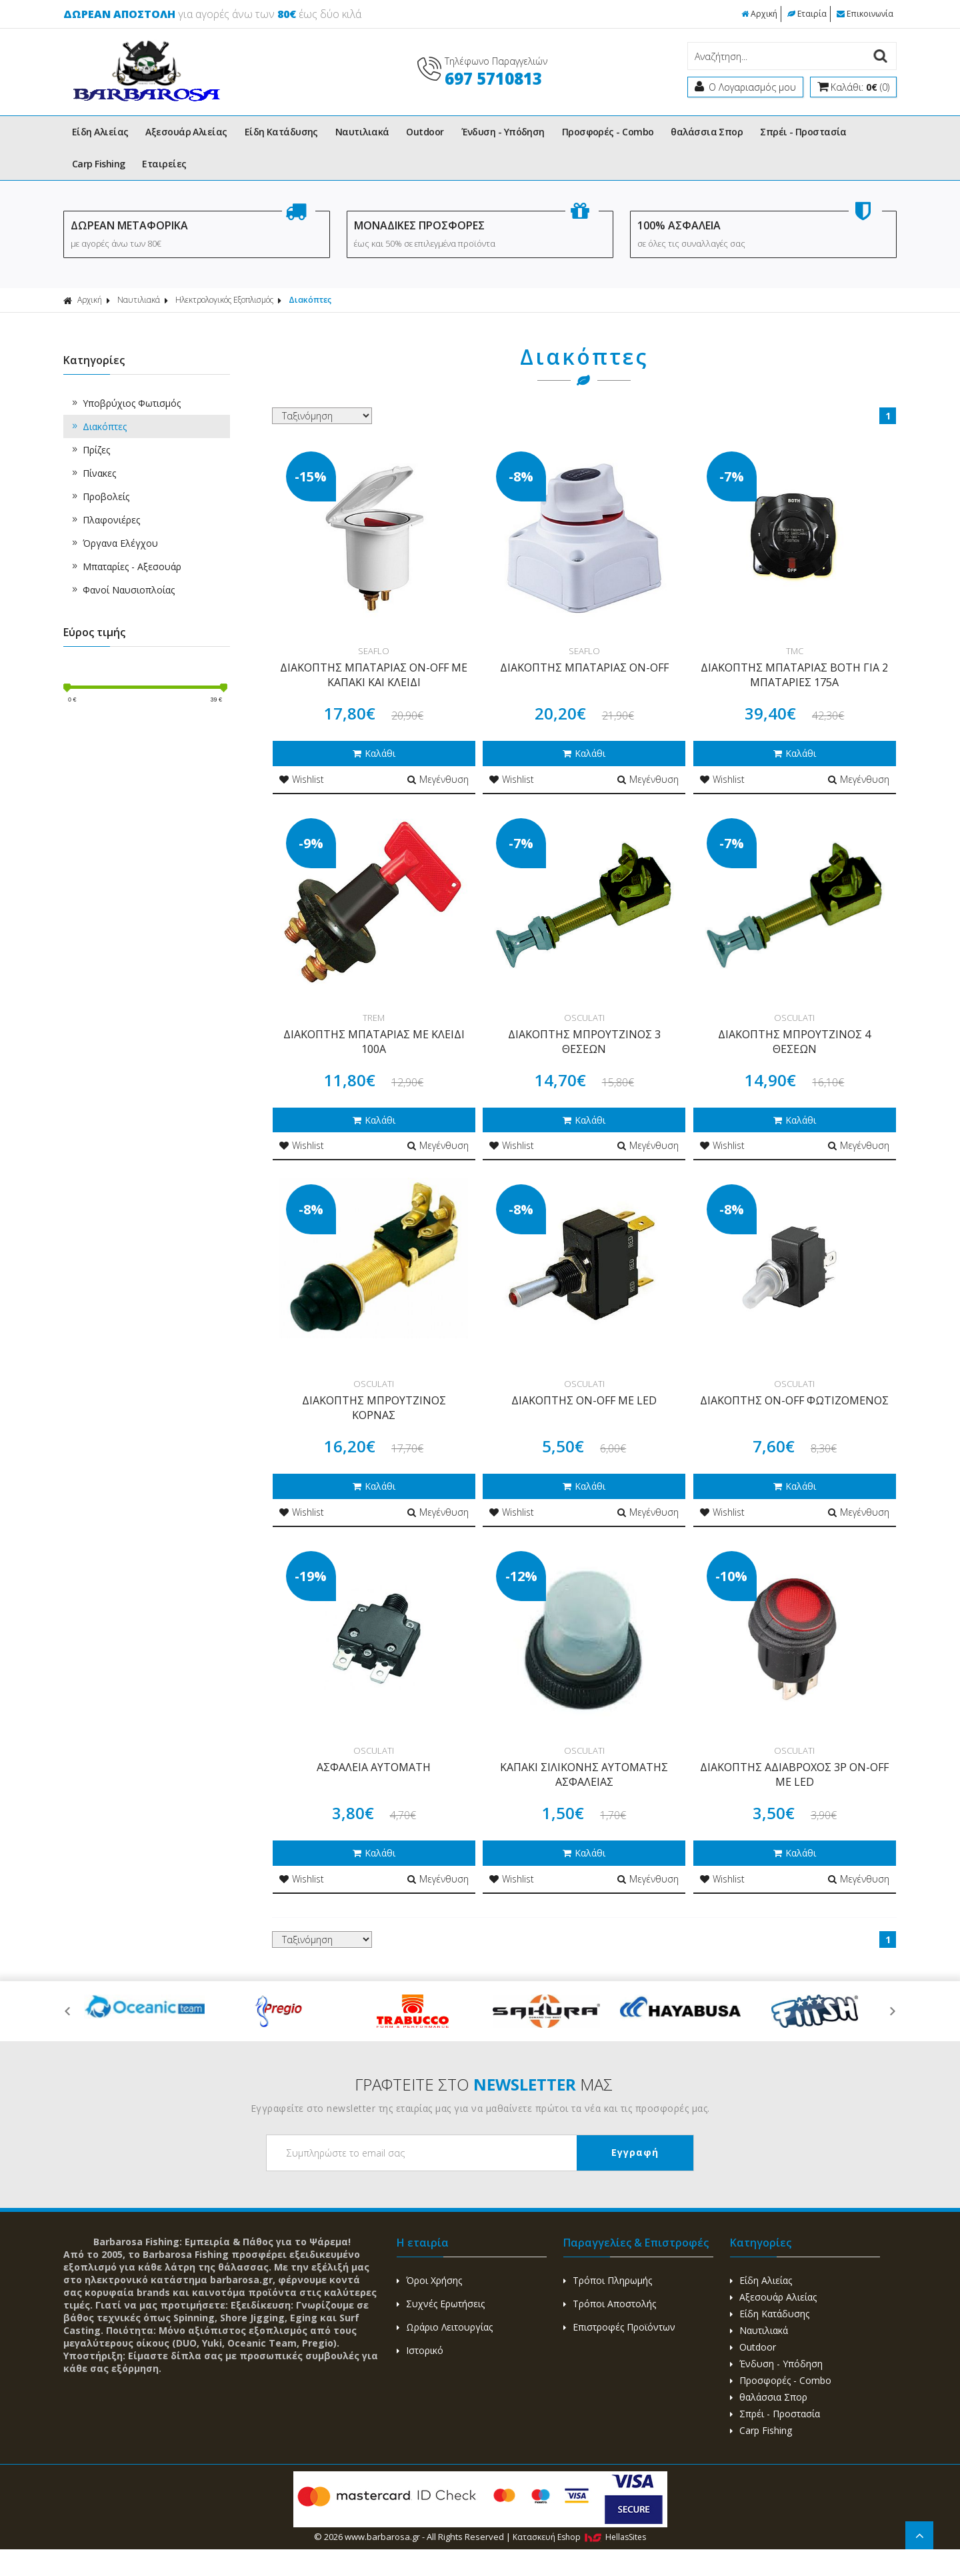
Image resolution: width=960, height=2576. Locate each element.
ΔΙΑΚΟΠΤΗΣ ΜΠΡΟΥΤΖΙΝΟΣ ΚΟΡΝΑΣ (374, 1407)
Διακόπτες (310, 299)
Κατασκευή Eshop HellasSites (579, 2537)
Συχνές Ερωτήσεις (441, 2303)
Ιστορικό (420, 2350)
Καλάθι (374, 753)
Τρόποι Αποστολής (609, 2303)
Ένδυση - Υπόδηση (503, 131)
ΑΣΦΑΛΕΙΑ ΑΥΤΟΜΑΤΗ (374, 1767)
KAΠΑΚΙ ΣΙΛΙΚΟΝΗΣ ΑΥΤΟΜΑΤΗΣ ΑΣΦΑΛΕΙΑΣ (584, 1774)
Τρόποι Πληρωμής (607, 2280)
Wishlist (301, 779)
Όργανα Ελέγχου (114, 543)
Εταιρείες (164, 163)
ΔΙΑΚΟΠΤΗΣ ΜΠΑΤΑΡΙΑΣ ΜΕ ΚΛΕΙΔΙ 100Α (374, 1041)
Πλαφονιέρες (105, 519)
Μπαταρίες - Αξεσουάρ (125, 566)
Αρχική (759, 13)
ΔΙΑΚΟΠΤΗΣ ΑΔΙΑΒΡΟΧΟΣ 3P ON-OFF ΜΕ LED (794, 1774)
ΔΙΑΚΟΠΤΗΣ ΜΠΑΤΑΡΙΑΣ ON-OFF (584, 667)
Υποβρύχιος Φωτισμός (125, 403)
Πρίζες (90, 449)
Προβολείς (99, 496)
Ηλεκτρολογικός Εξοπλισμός (224, 299)
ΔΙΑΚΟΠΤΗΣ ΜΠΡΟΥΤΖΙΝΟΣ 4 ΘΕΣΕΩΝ (794, 1041)
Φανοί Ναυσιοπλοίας (122, 589)
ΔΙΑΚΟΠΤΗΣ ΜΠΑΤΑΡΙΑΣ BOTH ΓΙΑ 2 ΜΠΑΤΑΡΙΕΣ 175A (794, 675)
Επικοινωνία (865, 13)
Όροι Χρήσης (429, 2280)
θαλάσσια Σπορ (707, 131)
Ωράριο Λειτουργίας (445, 2327)
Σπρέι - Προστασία (803, 131)
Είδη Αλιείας (100, 131)
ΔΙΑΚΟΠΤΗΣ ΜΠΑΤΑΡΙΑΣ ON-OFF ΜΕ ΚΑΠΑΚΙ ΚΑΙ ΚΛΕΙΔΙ (373, 675)
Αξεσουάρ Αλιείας (186, 131)
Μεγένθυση (438, 779)
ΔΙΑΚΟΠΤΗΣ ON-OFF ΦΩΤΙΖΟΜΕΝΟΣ (794, 1400)
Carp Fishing (98, 163)
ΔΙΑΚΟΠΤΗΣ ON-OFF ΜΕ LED (584, 1400)
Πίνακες (93, 473)
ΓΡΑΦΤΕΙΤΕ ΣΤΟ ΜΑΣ (484, 2084)
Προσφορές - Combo (608, 131)
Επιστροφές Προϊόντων (619, 2327)
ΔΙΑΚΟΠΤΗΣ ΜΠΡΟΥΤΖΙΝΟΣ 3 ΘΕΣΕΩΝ (584, 1041)
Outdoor (424, 131)
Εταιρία (807, 13)
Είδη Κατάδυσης (281, 131)
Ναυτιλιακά (362, 131)
